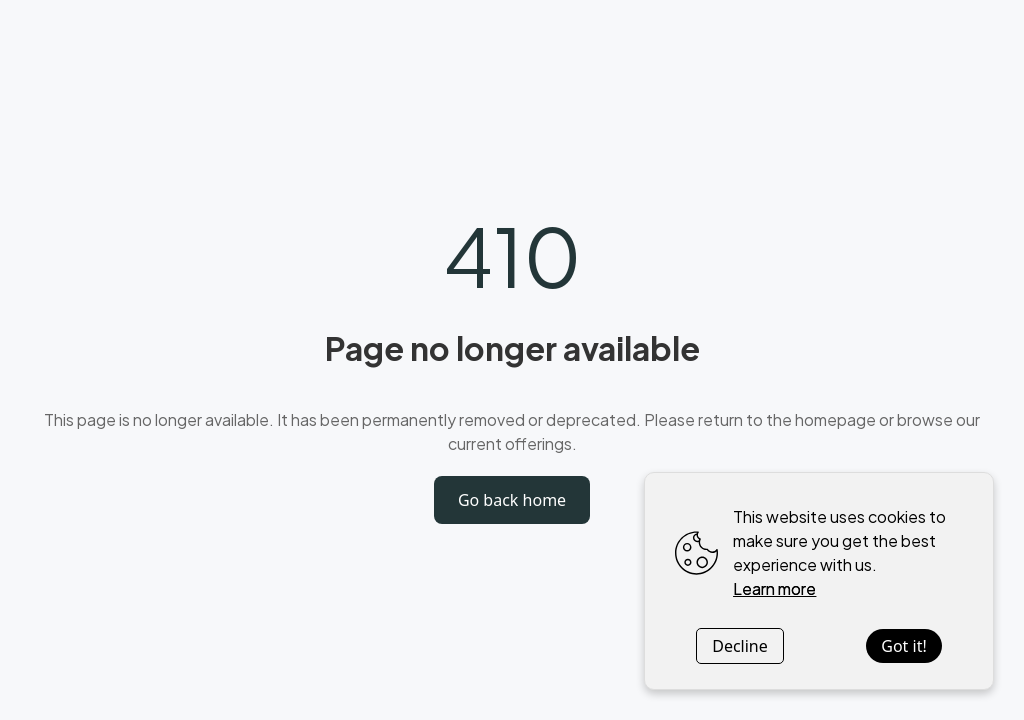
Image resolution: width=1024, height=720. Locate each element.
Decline (740, 646)
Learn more (774, 588)
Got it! (903, 646)
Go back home (512, 500)
